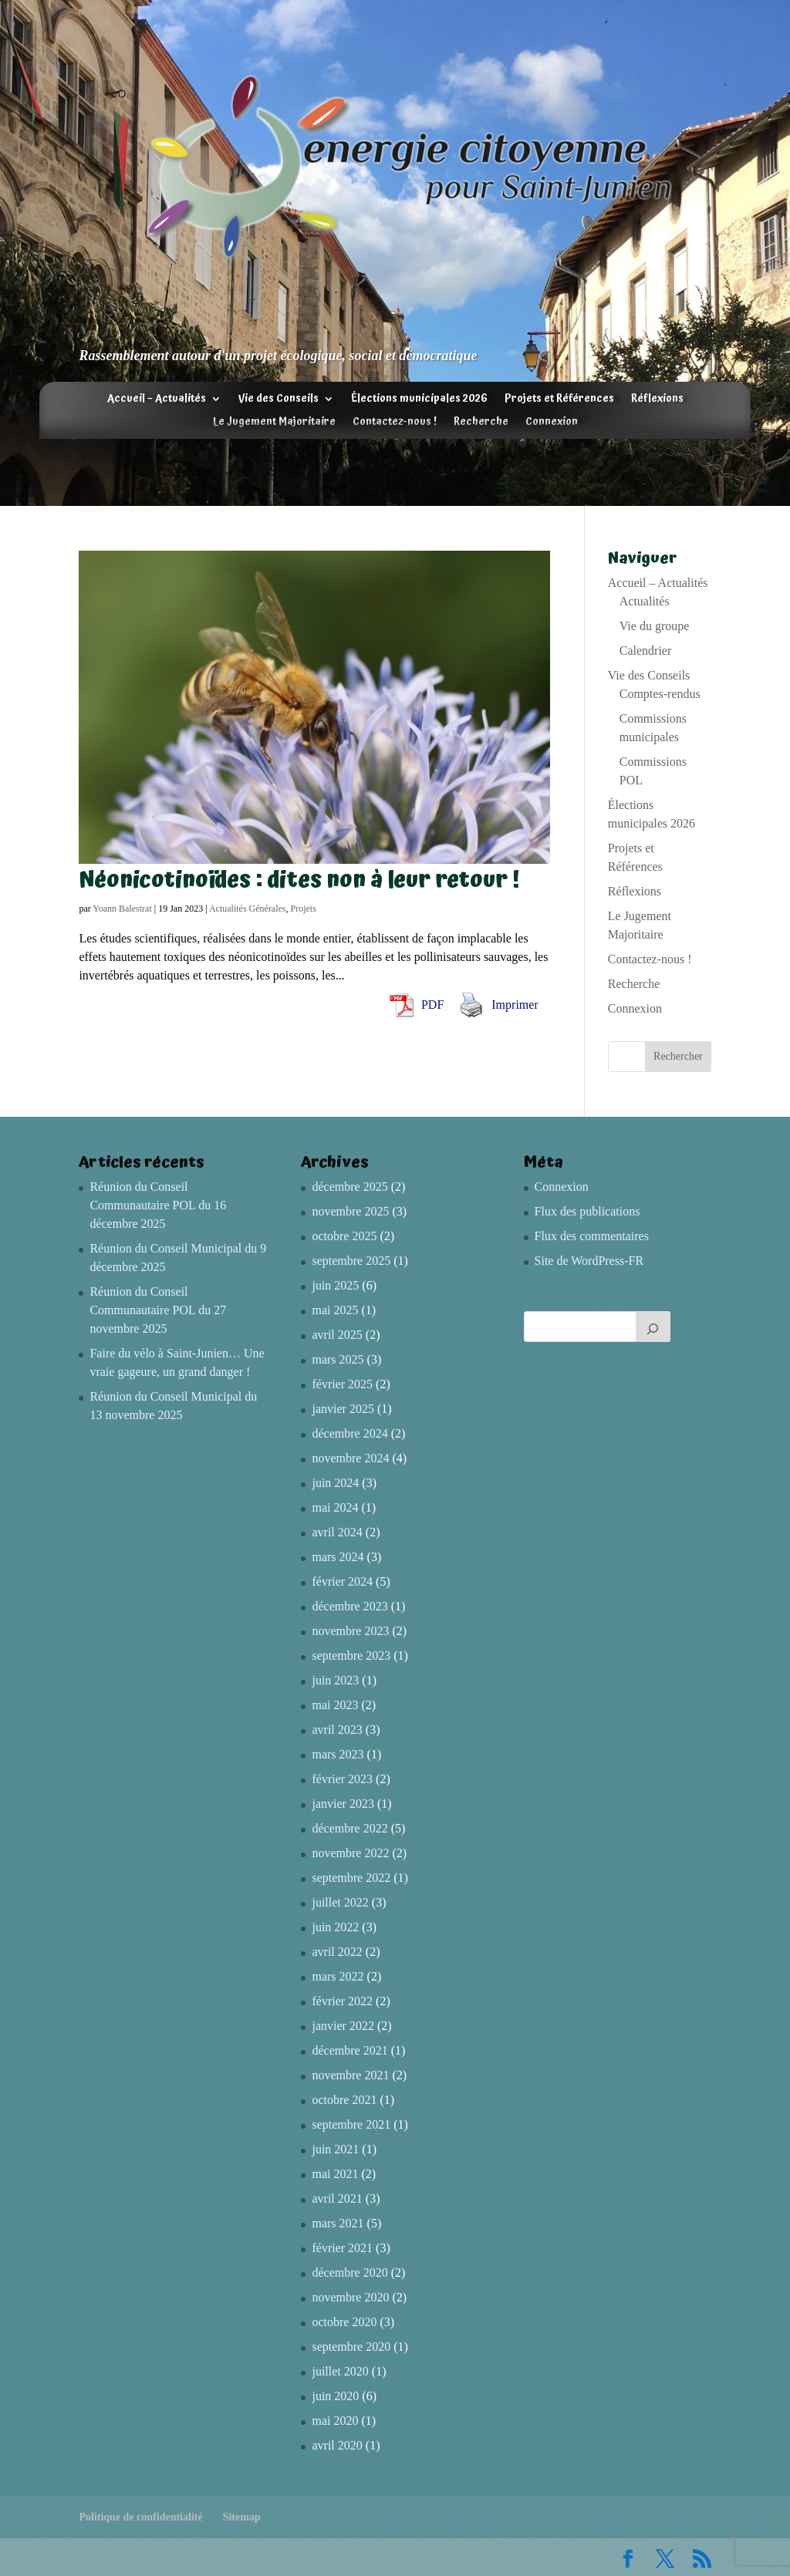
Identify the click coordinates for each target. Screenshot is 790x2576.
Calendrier (646, 650)
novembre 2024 (350, 1458)
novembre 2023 (350, 1630)
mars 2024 (337, 1556)
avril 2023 (337, 1729)
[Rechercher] (653, 1326)
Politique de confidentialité (140, 2517)
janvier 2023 (342, 1803)
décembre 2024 (349, 1433)
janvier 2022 (342, 2025)
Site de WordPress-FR (589, 1260)
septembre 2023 (351, 1655)
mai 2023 (335, 1704)
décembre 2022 (349, 1828)
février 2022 (342, 2001)
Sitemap (242, 2517)
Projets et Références (559, 400)
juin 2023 (335, 1680)
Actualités (645, 601)
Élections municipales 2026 (419, 400)
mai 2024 (335, 1507)
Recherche (481, 423)
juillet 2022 (340, 1902)
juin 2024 (335, 1482)
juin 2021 (335, 2149)
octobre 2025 (344, 1235)
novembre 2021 (350, 2075)
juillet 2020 (340, 2371)
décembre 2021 (349, 2050)
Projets (303, 908)
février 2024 (342, 1581)
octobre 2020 (344, 2321)
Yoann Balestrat (122, 908)
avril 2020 (337, 2445)
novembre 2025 (350, 1211)
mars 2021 (337, 2223)
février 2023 (342, 1778)
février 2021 (342, 2247)
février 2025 (342, 1384)
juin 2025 (335, 1285)
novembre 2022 (350, 1853)
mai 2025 (335, 1310)
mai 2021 (335, 2173)
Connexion (551, 423)
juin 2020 (335, 2395)
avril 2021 (337, 2198)
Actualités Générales (247, 908)
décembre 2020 (349, 2272)
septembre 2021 (351, 2124)
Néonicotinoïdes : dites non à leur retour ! (299, 880)
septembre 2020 (351, 2346)
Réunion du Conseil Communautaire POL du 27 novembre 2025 (157, 1310)
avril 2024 (337, 1532)
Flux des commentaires (592, 1235)
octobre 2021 (344, 2099)
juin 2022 (335, 1927)
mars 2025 (337, 1359)
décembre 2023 (349, 1606)
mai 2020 (335, 2420)
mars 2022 (337, 1976)
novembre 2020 (350, 2297)
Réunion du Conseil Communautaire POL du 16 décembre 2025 (157, 1205)
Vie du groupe (655, 625)
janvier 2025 (342, 1408)
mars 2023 (337, 1754)
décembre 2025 (349, 1186)
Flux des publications (587, 1211)
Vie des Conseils (278, 400)
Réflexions (657, 400)
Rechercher (678, 1056)
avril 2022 (337, 1951)
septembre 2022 (351, 1877)
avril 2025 (337, 1334)
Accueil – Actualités (156, 400)
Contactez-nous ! (395, 423)
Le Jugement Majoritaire (274, 423)
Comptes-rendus (660, 693)
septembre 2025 (351, 1260)
